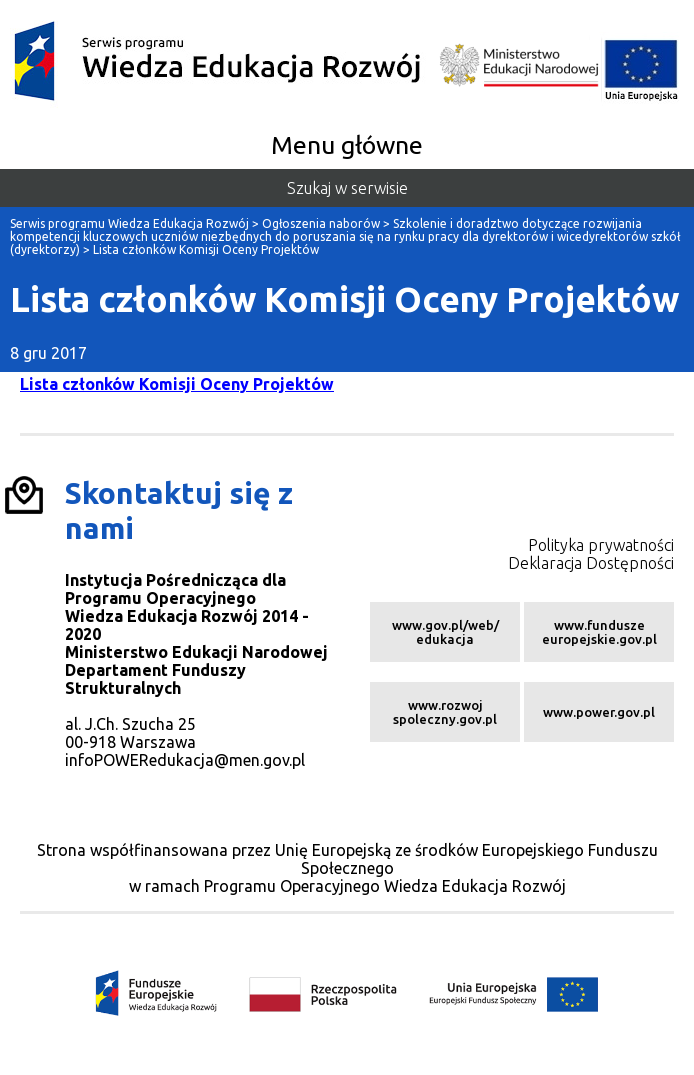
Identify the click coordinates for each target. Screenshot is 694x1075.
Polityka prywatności (601, 545)
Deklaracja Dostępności (591, 563)
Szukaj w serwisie (347, 188)
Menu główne (347, 145)
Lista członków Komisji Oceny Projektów (177, 384)
